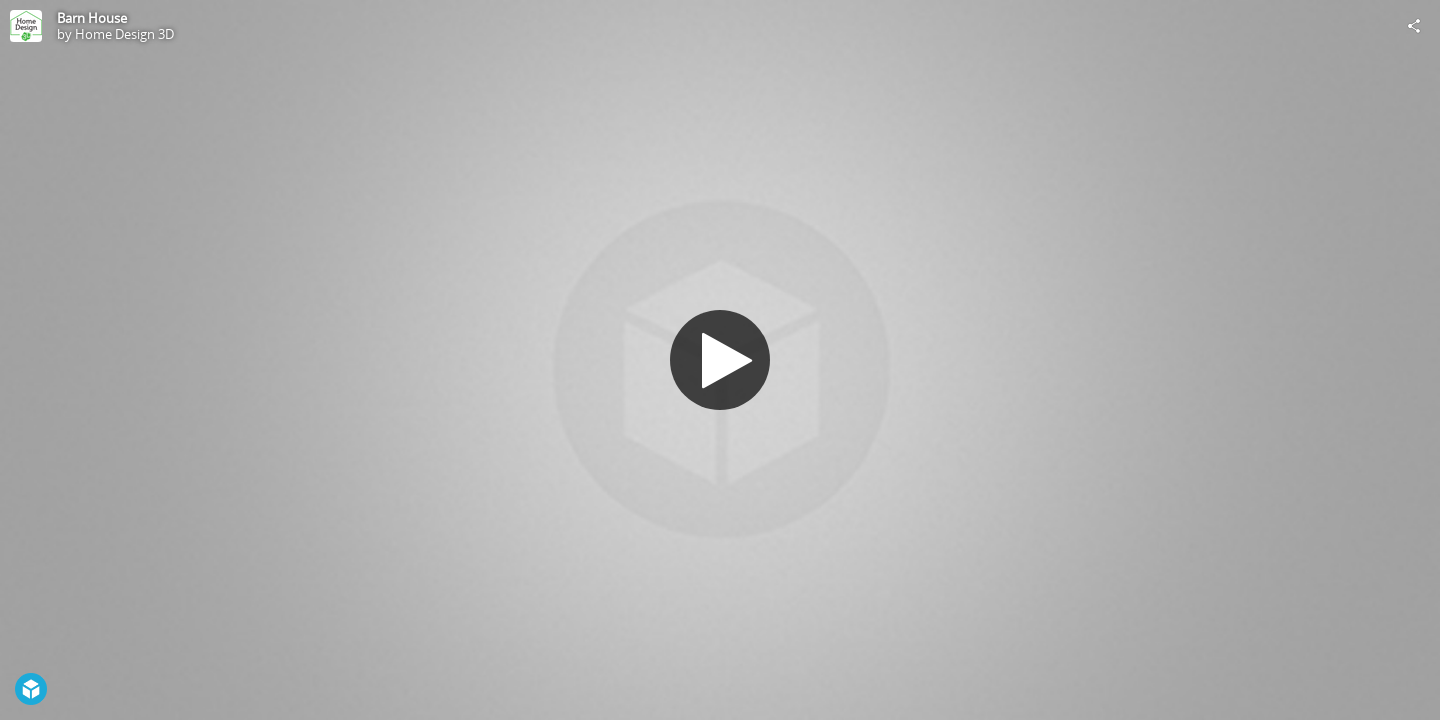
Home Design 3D (124, 34)
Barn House (92, 18)
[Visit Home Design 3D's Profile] (26, 26)
